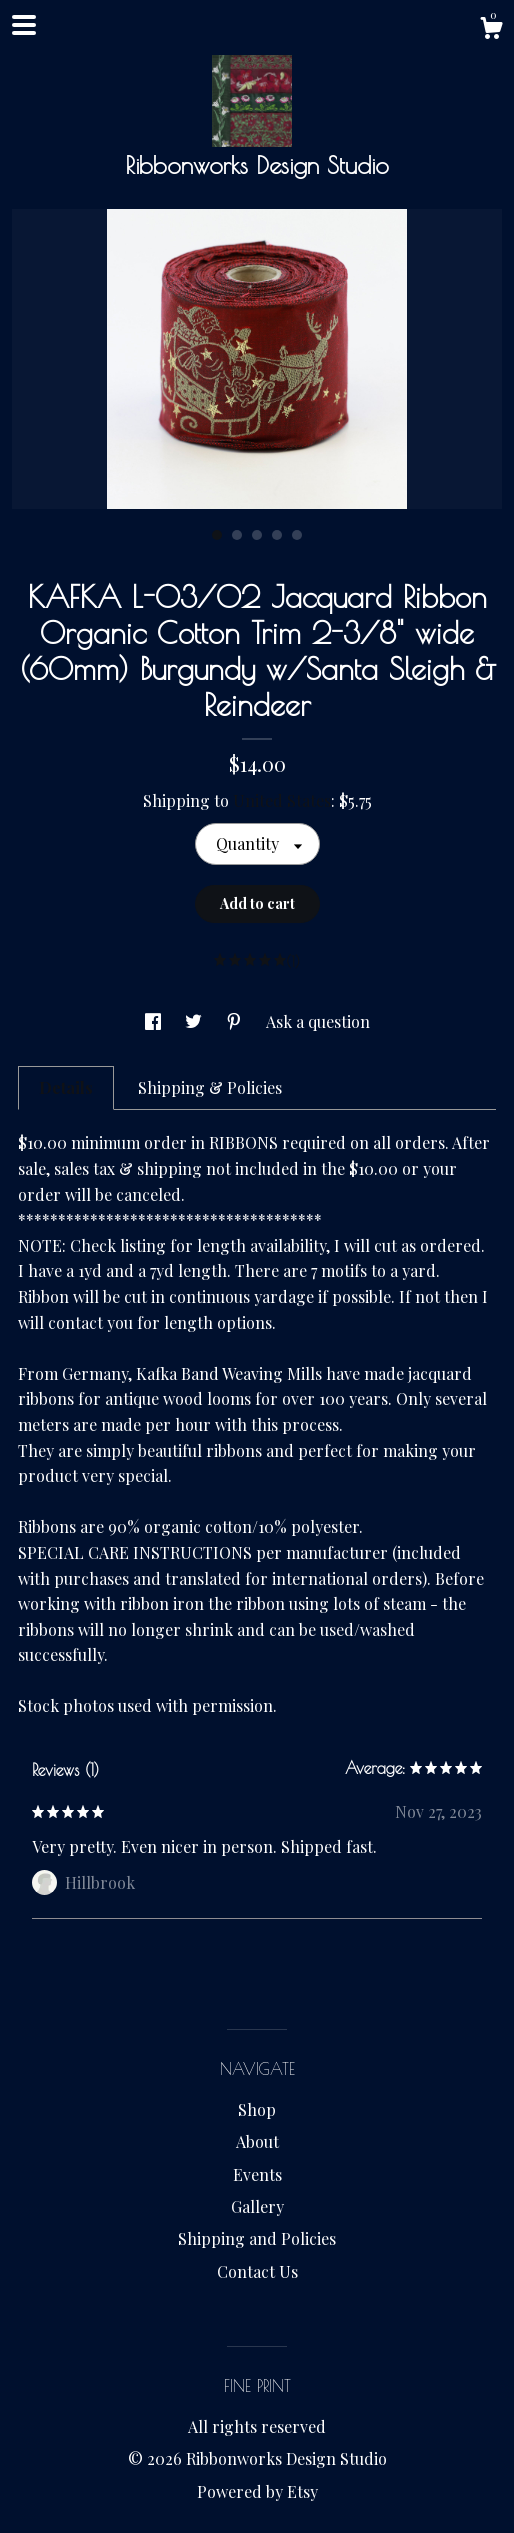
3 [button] (257, 535)
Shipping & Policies (210, 1087)
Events (257, 2174)
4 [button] (277, 535)
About (257, 2141)
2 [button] (237, 535)
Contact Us (257, 2271)
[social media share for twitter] (195, 1021)
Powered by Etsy (257, 2491)
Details (66, 1087)
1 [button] (217, 535)
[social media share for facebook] (155, 1021)
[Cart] (491, 30)
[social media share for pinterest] (236, 1021)
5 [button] (297, 535)
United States (282, 800)
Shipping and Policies (257, 2238)
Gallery (257, 2206)
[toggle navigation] (24, 25)
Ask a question (318, 1021)
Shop (257, 2109)
